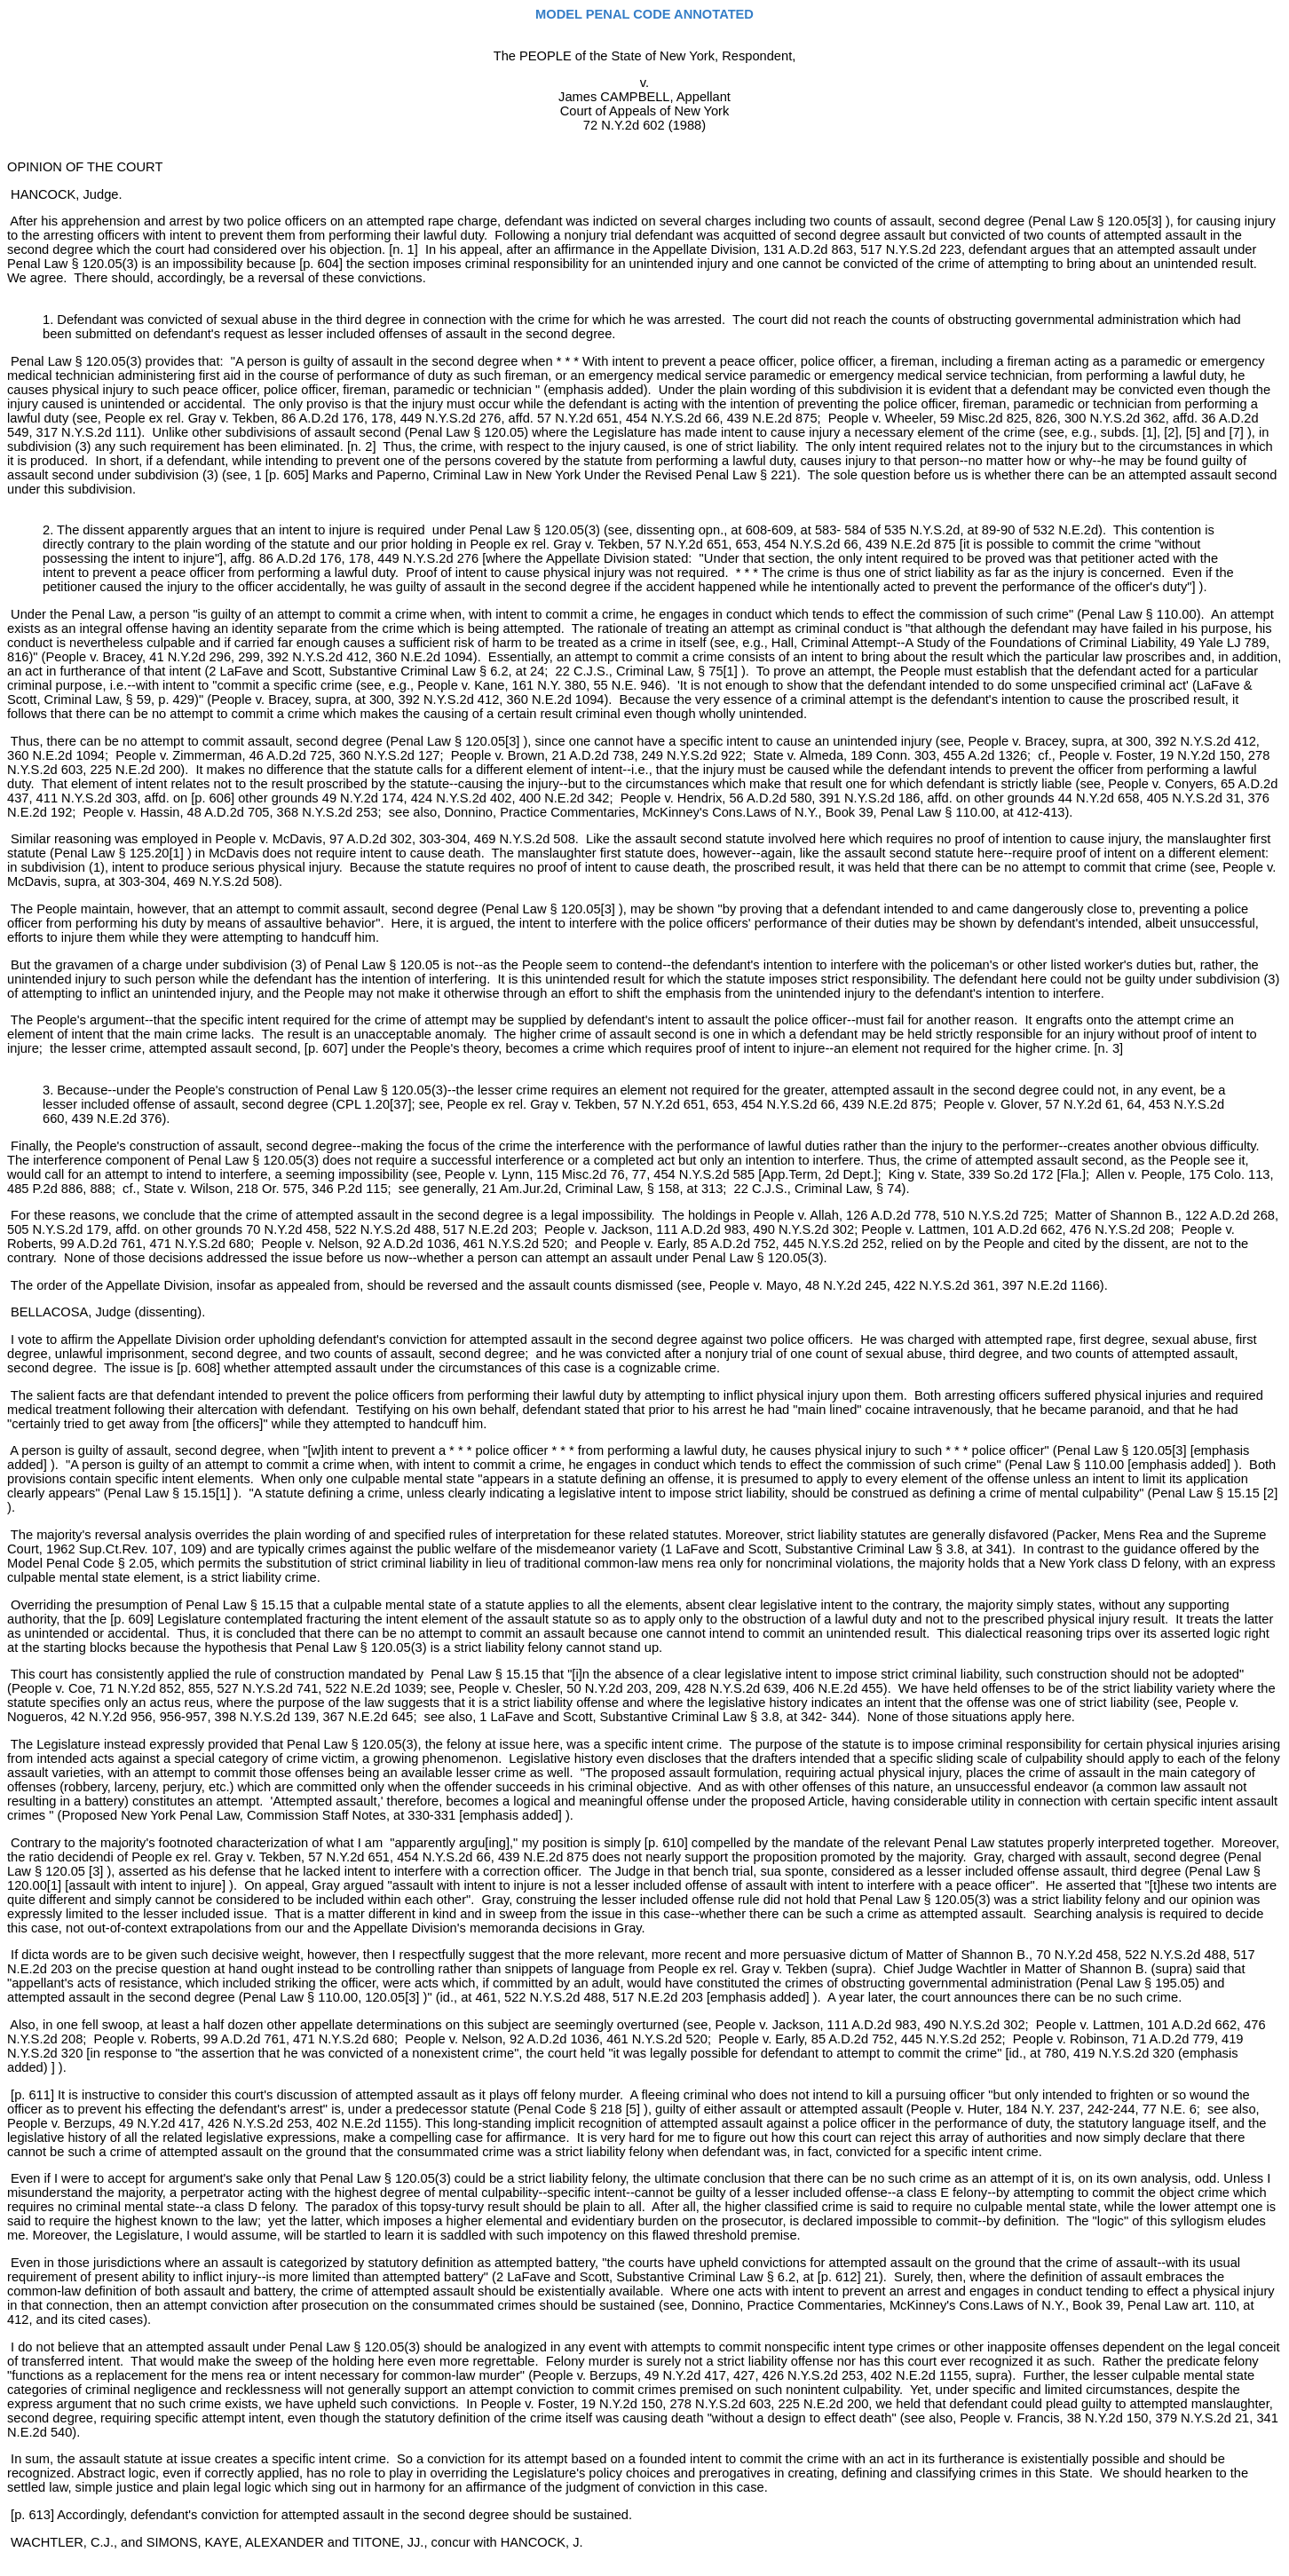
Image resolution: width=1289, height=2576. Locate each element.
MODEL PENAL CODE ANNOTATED (644, 14)
